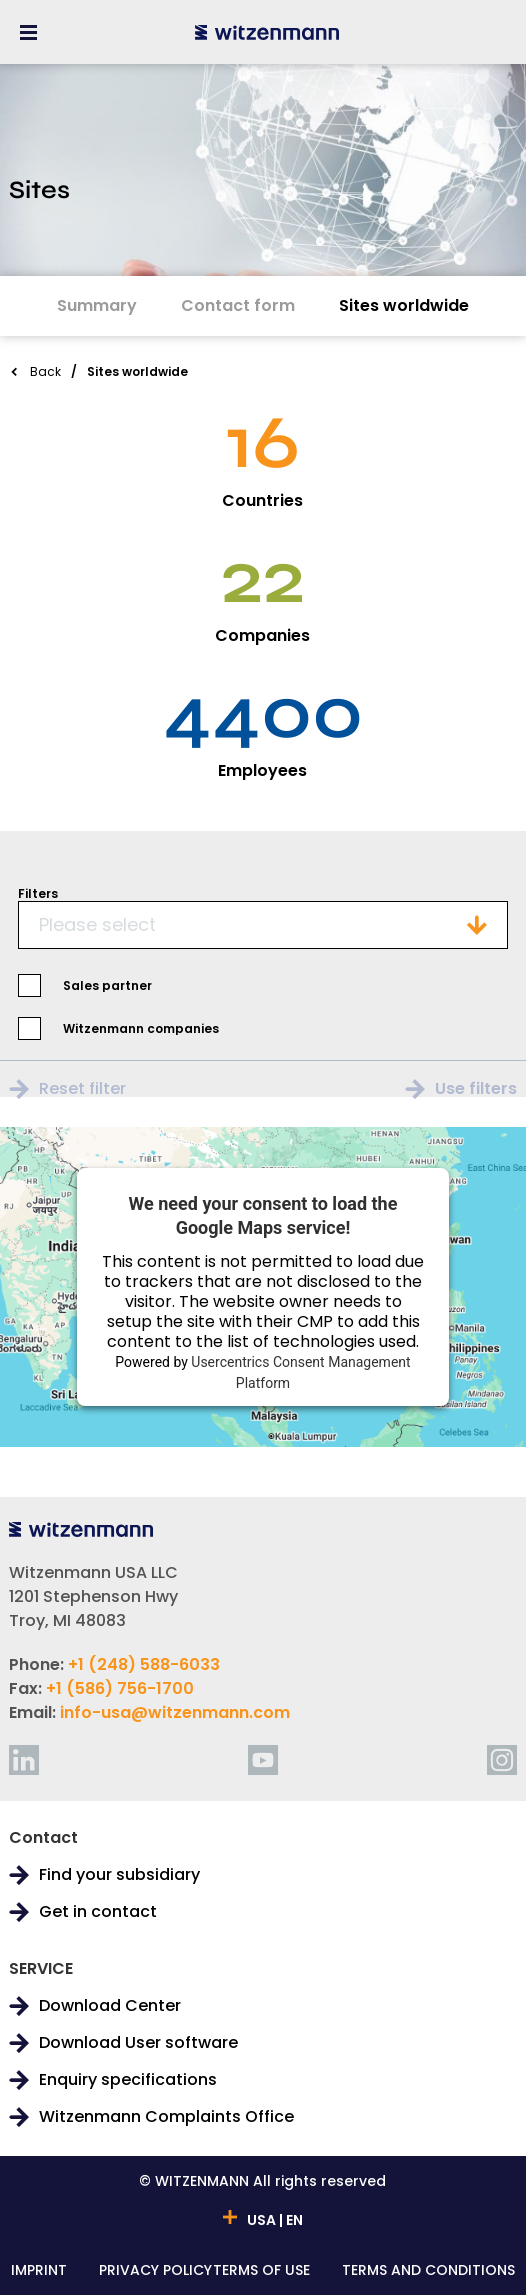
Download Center (110, 2006)
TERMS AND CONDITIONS (428, 2271)
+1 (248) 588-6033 (144, 1664)
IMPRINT (39, 2271)
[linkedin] (24, 1760)
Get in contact (98, 1912)
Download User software (138, 2043)
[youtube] (263, 1760)
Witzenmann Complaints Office (166, 2117)
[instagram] (502, 1760)
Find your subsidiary (119, 1875)
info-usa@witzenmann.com (175, 1712)
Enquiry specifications (128, 2080)
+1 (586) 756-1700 (120, 1688)
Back (45, 371)
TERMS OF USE (261, 2271)
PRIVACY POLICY (155, 2271)
